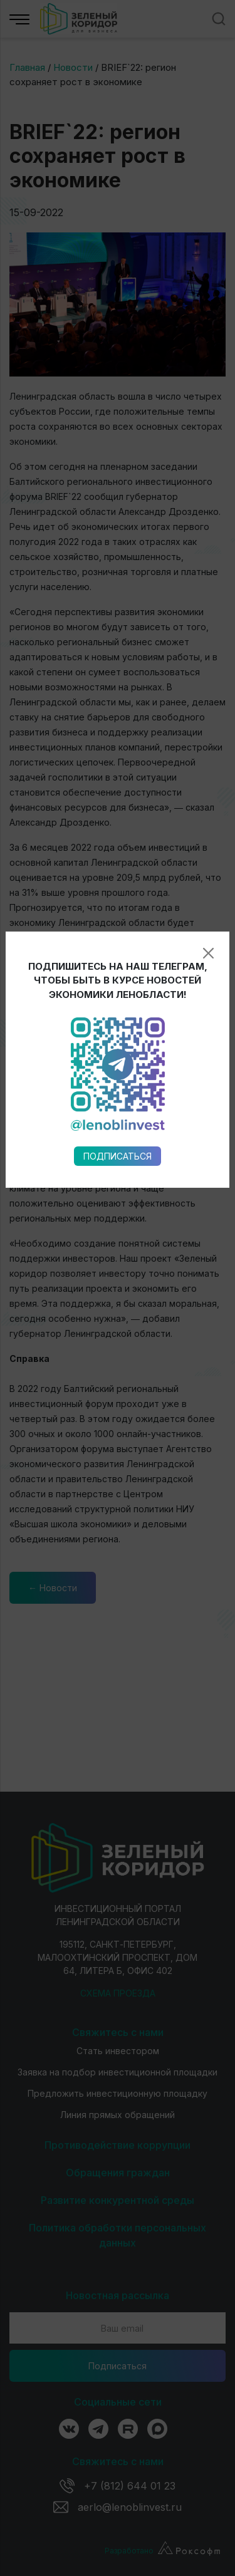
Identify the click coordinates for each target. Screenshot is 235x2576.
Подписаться (117, 928)
